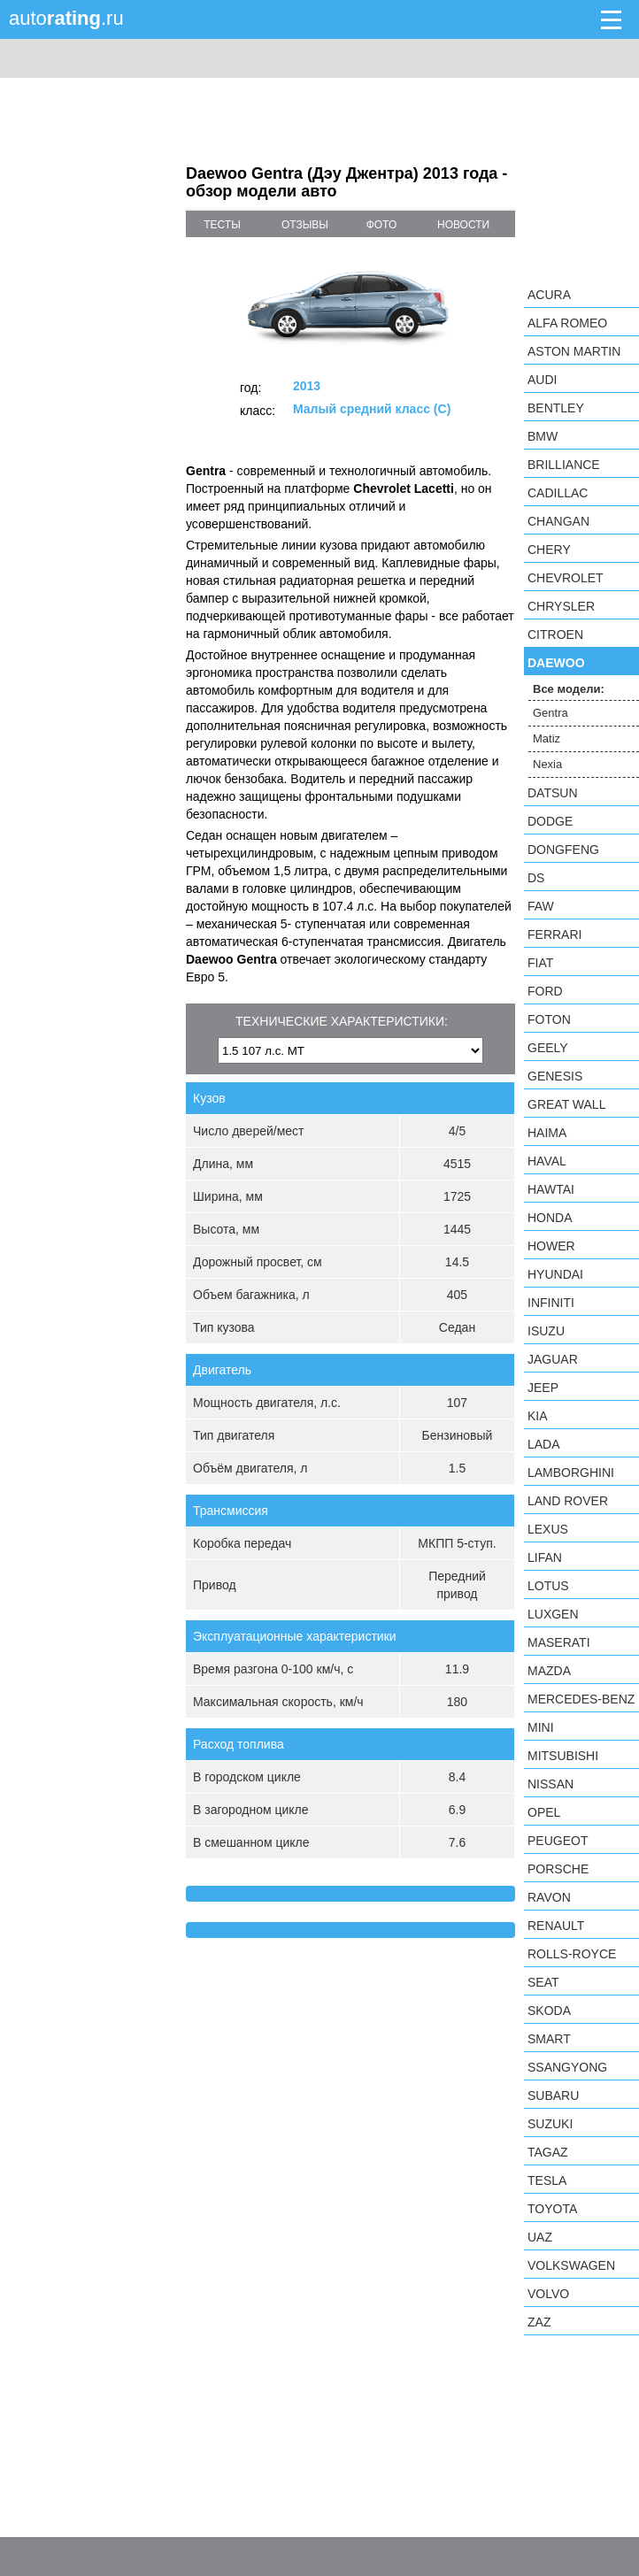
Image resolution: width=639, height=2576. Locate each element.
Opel (543, 1812)
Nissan (550, 1784)
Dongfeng (563, 849)
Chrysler (561, 606)
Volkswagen (571, 2265)
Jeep (542, 1387)
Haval (546, 1161)
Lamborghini (570, 1472)
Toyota (552, 2209)
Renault (555, 1926)
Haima (546, 1133)
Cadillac (557, 493)
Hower (551, 1246)
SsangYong (567, 2067)
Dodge (550, 821)
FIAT (540, 963)
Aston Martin (573, 351)
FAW (540, 906)
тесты (222, 225)
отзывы (304, 225)
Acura (549, 295)
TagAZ (547, 2152)
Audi (542, 380)
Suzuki (550, 2124)
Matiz (546, 738)
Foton (549, 1019)
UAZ (539, 2237)
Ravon (549, 1897)
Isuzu (546, 1331)
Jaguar (552, 1359)
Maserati (558, 1642)
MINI (540, 1727)
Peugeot (557, 1841)
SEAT (543, 1982)
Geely (547, 1048)
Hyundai (555, 1274)
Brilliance (563, 465)
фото (381, 225)
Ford (545, 991)
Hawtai (550, 1189)
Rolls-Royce (571, 1954)
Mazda (549, 1671)
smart (549, 2039)
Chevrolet (565, 578)
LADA (543, 1444)
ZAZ (538, 2322)
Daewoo (556, 663)
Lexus (547, 1529)
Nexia (547, 764)
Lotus (548, 1586)
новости (463, 225)
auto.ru (66, 18)
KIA (537, 1416)
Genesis (554, 1076)
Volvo (548, 2294)
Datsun (552, 793)
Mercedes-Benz (581, 1699)
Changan (558, 521)
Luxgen (553, 1614)
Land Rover (567, 1501)
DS (535, 878)
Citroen (555, 634)
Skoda (549, 2010)
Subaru (553, 2095)
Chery (549, 549)
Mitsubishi (562, 1756)
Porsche (558, 1869)
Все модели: (568, 689)
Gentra (550, 712)
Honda (550, 1218)
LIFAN (544, 1557)
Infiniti (550, 1303)
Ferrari (554, 934)
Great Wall (566, 1104)
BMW (542, 436)
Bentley (555, 408)
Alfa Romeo (567, 323)
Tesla (546, 2180)
